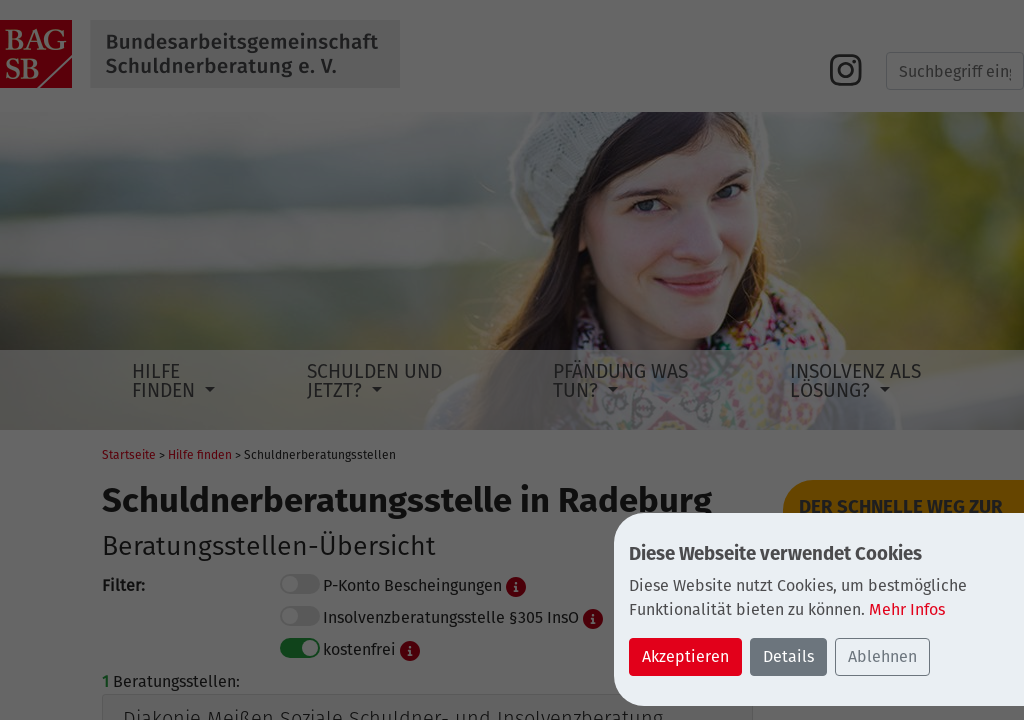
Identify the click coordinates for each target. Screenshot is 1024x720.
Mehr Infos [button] (907, 609)
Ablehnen (882, 656)
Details (788, 656)
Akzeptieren (685, 656)
